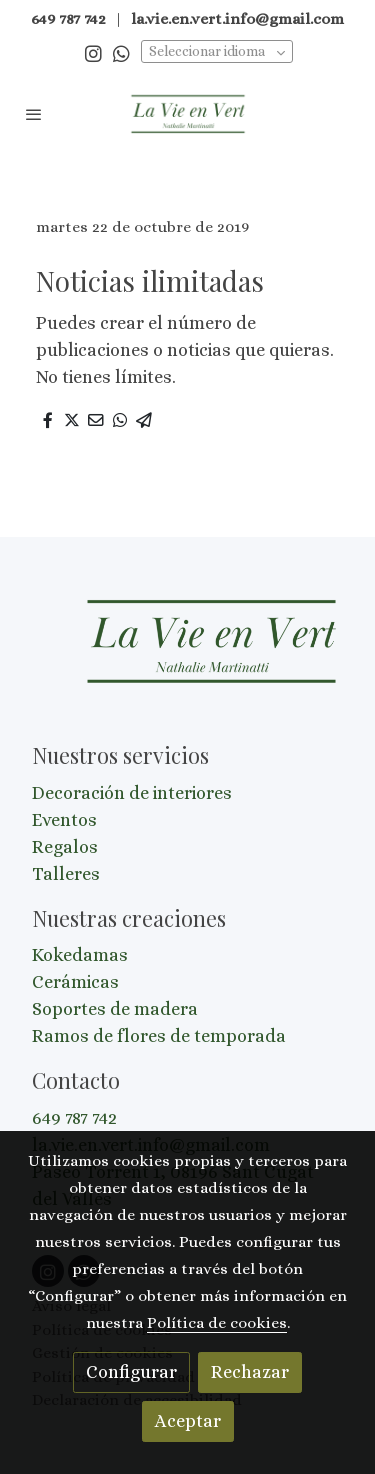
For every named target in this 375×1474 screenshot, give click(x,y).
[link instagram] (93, 52)
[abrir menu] (34, 114)
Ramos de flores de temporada (159, 1036)
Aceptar (188, 1421)
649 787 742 (74, 1118)
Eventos (64, 820)
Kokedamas (80, 955)
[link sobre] (187, 654)
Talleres (66, 874)
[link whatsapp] (121, 52)
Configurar (131, 1372)
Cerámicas (75, 982)
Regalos (65, 847)
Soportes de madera (115, 1009)
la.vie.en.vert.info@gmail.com (237, 19)
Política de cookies (217, 1323)
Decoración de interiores (132, 793)
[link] (188, 114)
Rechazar (250, 1372)
